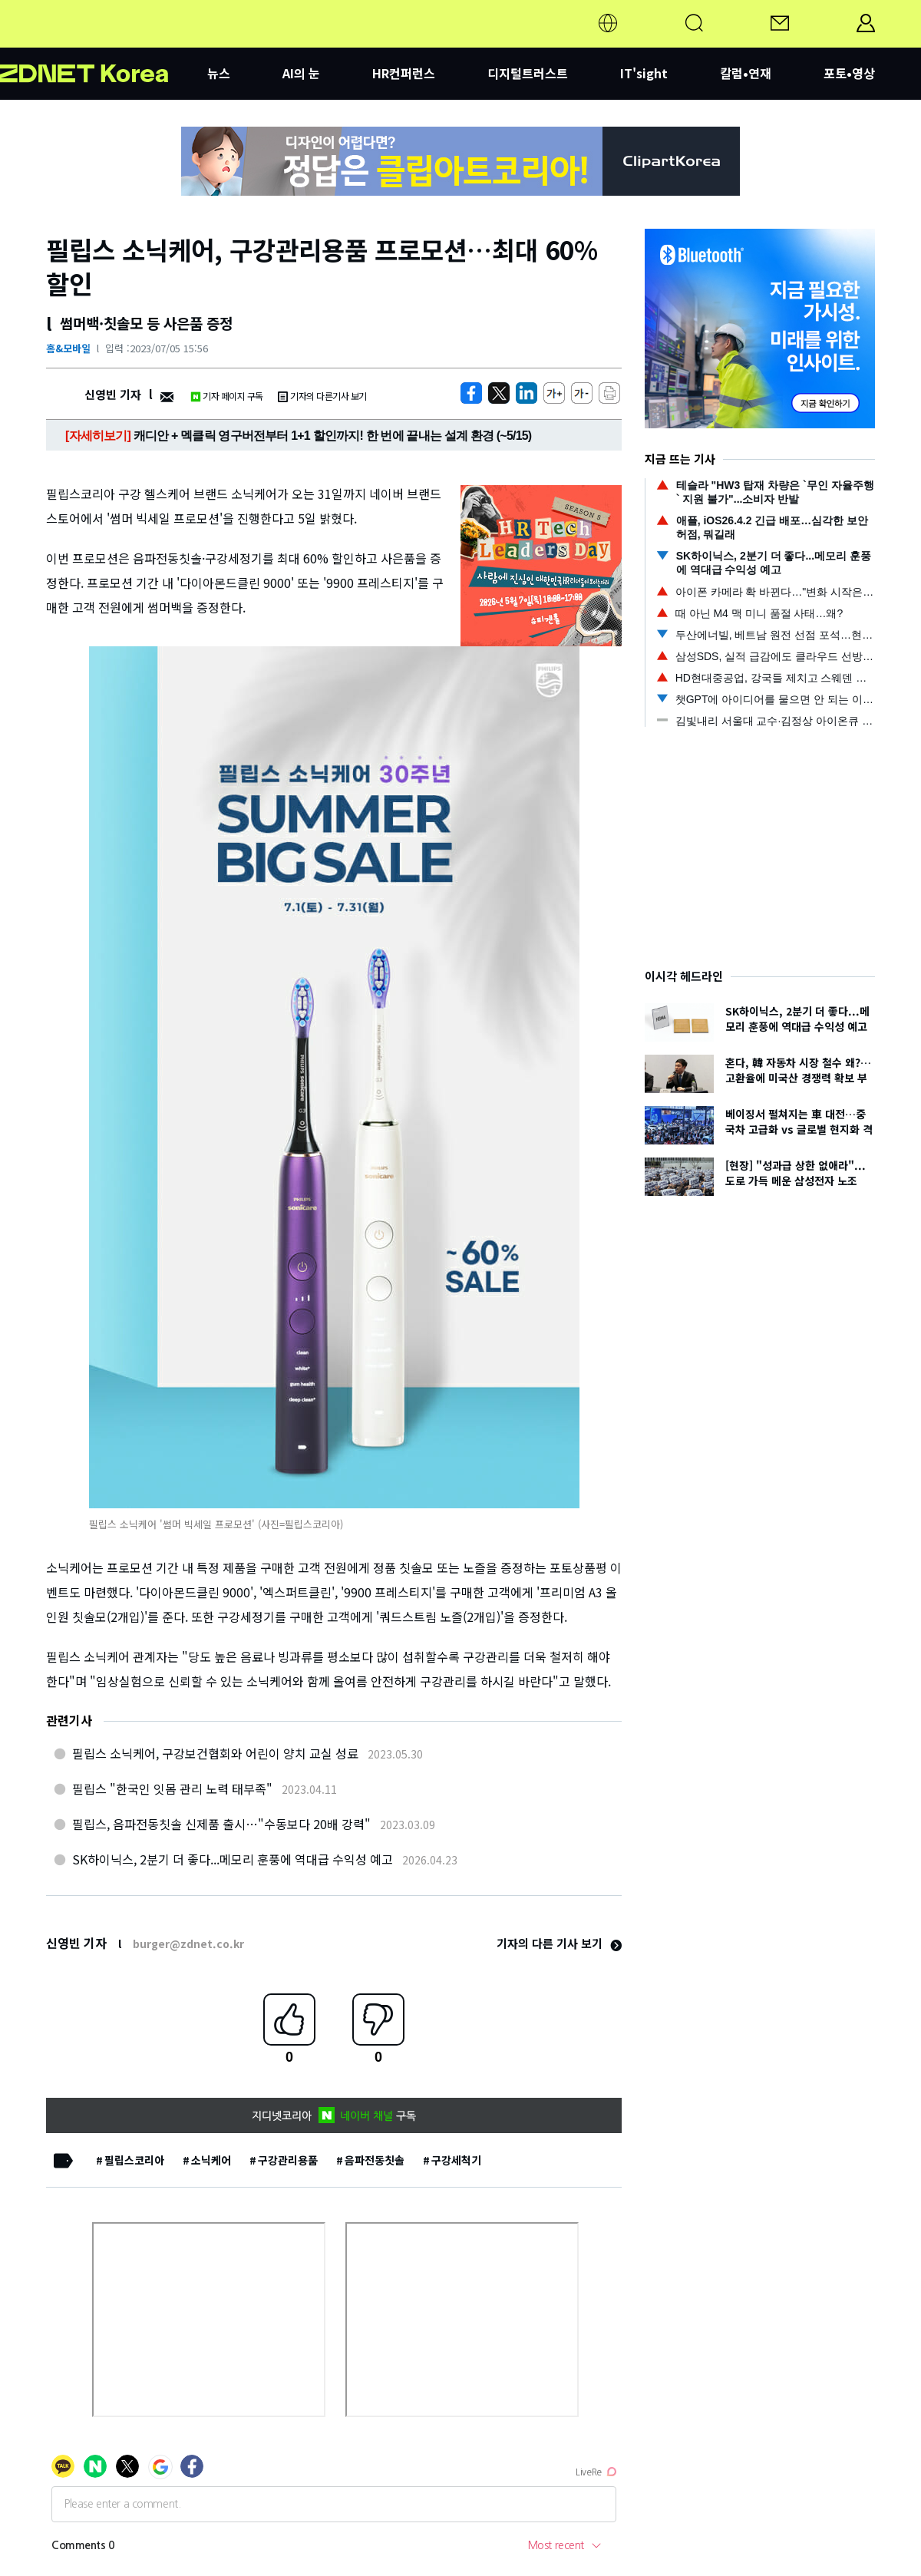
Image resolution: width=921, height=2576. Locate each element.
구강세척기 (456, 2160)
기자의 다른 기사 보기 (559, 1943)
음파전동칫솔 (374, 2160)
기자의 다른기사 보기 (322, 395)
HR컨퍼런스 (403, 73)
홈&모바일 (68, 348)
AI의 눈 (301, 73)
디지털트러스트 (527, 73)
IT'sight (644, 73)
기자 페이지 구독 (226, 395)
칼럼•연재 (745, 73)
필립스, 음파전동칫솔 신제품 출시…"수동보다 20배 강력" (221, 1824)
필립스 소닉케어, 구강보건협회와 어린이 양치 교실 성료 (215, 1753)
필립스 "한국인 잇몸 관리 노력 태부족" (172, 1788)
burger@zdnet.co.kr (188, 1943)
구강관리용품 (288, 2160)
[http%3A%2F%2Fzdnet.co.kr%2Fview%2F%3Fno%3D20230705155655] (526, 393)
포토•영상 (849, 73)
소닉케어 (211, 2160)
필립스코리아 (134, 2160)
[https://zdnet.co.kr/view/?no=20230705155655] (471, 393)
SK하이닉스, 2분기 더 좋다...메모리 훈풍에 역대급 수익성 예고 (232, 1859)
